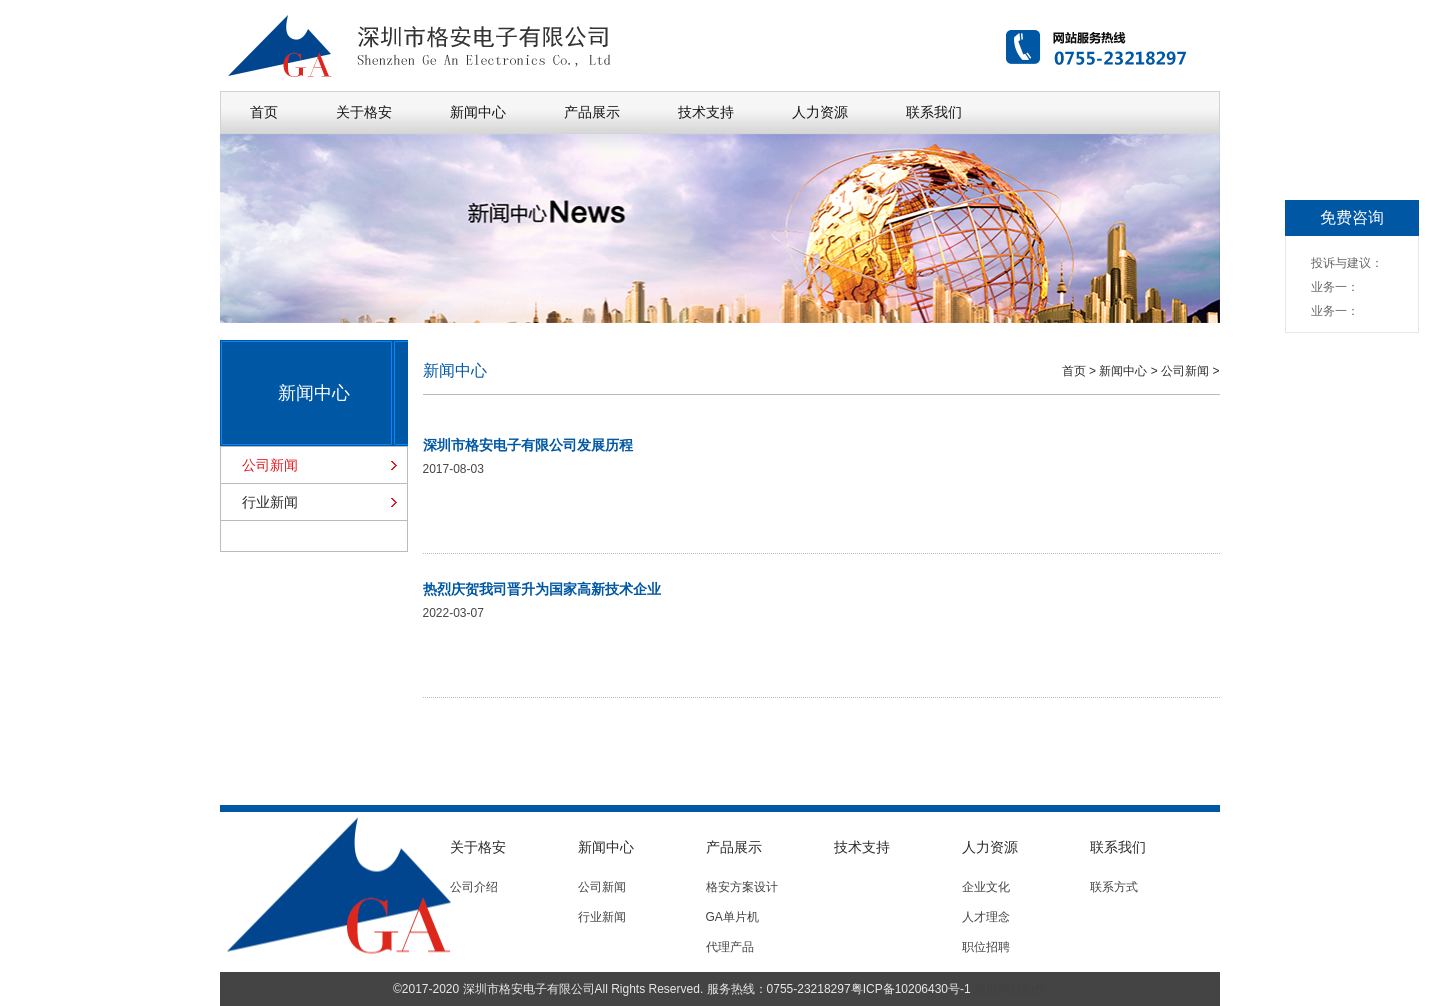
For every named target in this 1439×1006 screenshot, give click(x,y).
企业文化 (986, 887)
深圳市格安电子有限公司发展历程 (528, 445)
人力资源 (820, 112)
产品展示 (592, 112)
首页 (264, 112)
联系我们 (934, 112)
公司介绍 (474, 887)
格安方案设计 (742, 887)
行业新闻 (270, 502)
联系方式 (1114, 887)
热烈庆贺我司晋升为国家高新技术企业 (542, 589)
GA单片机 (732, 917)
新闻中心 (478, 112)
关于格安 (364, 112)
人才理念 (986, 917)
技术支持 (706, 112)
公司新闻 (270, 465)
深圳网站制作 (1010, 989)
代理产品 (730, 947)
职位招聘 (986, 947)
